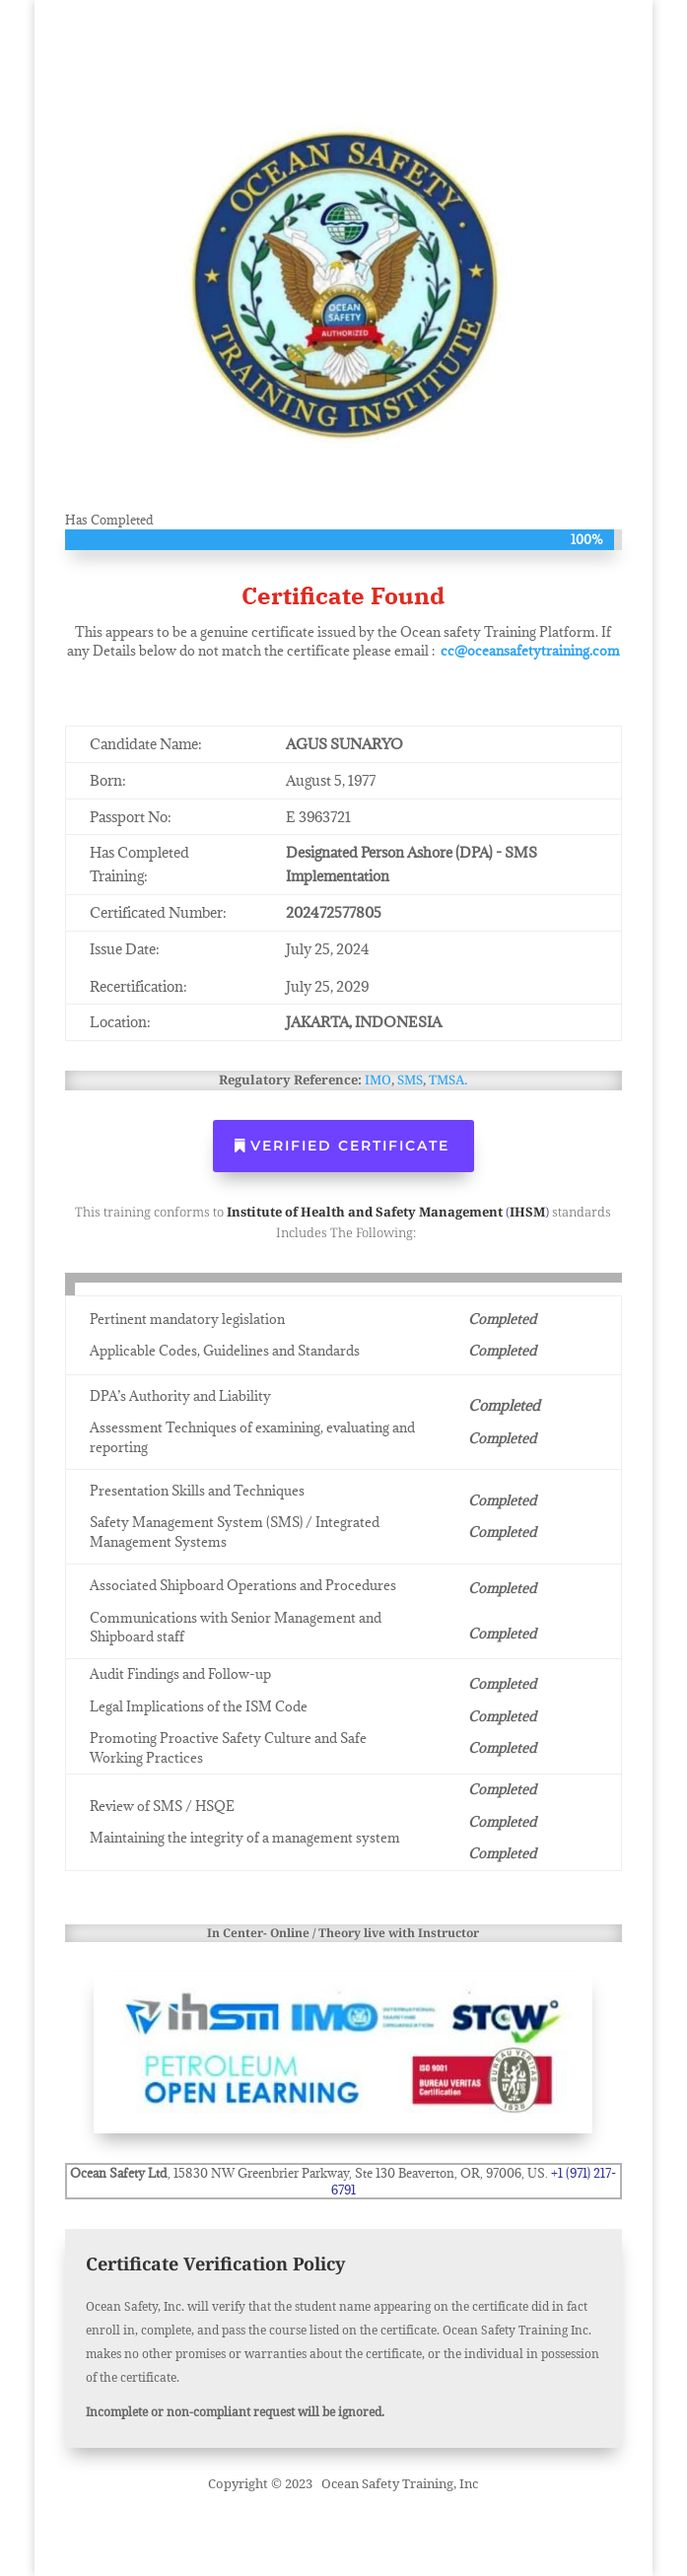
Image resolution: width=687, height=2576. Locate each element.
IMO (378, 1079)
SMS (410, 1079)
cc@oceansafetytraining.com (530, 651)
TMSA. (448, 1079)
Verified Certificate (349, 1145)
